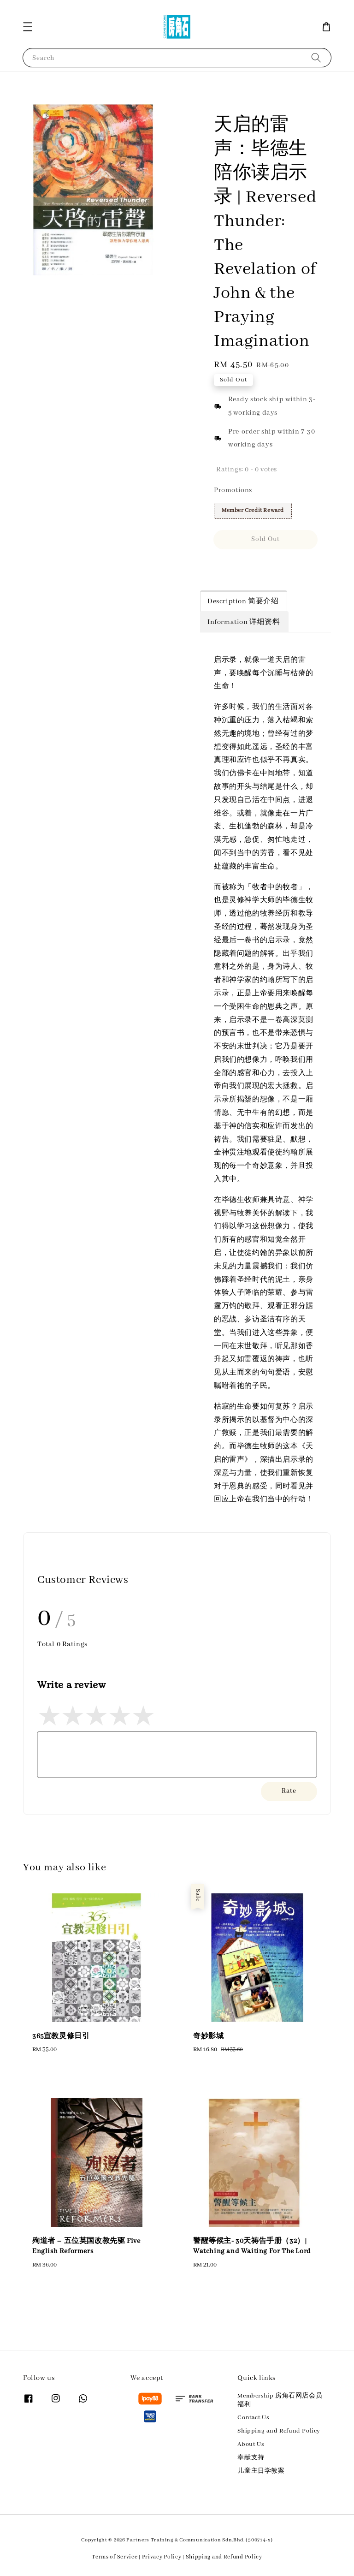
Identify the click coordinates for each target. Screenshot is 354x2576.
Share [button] (228, 566)
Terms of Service (114, 2556)
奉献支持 (250, 2458)
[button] (28, 27)
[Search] (316, 57)
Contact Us (253, 2417)
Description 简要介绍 (243, 601)
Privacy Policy (162, 2556)
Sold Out (265, 539)
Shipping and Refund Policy (278, 2431)
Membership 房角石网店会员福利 (279, 2400)
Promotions (233, 490)
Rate (289, 1791)
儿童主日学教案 (260, 2471)
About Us (250, 2444)
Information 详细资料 (243, 622)
